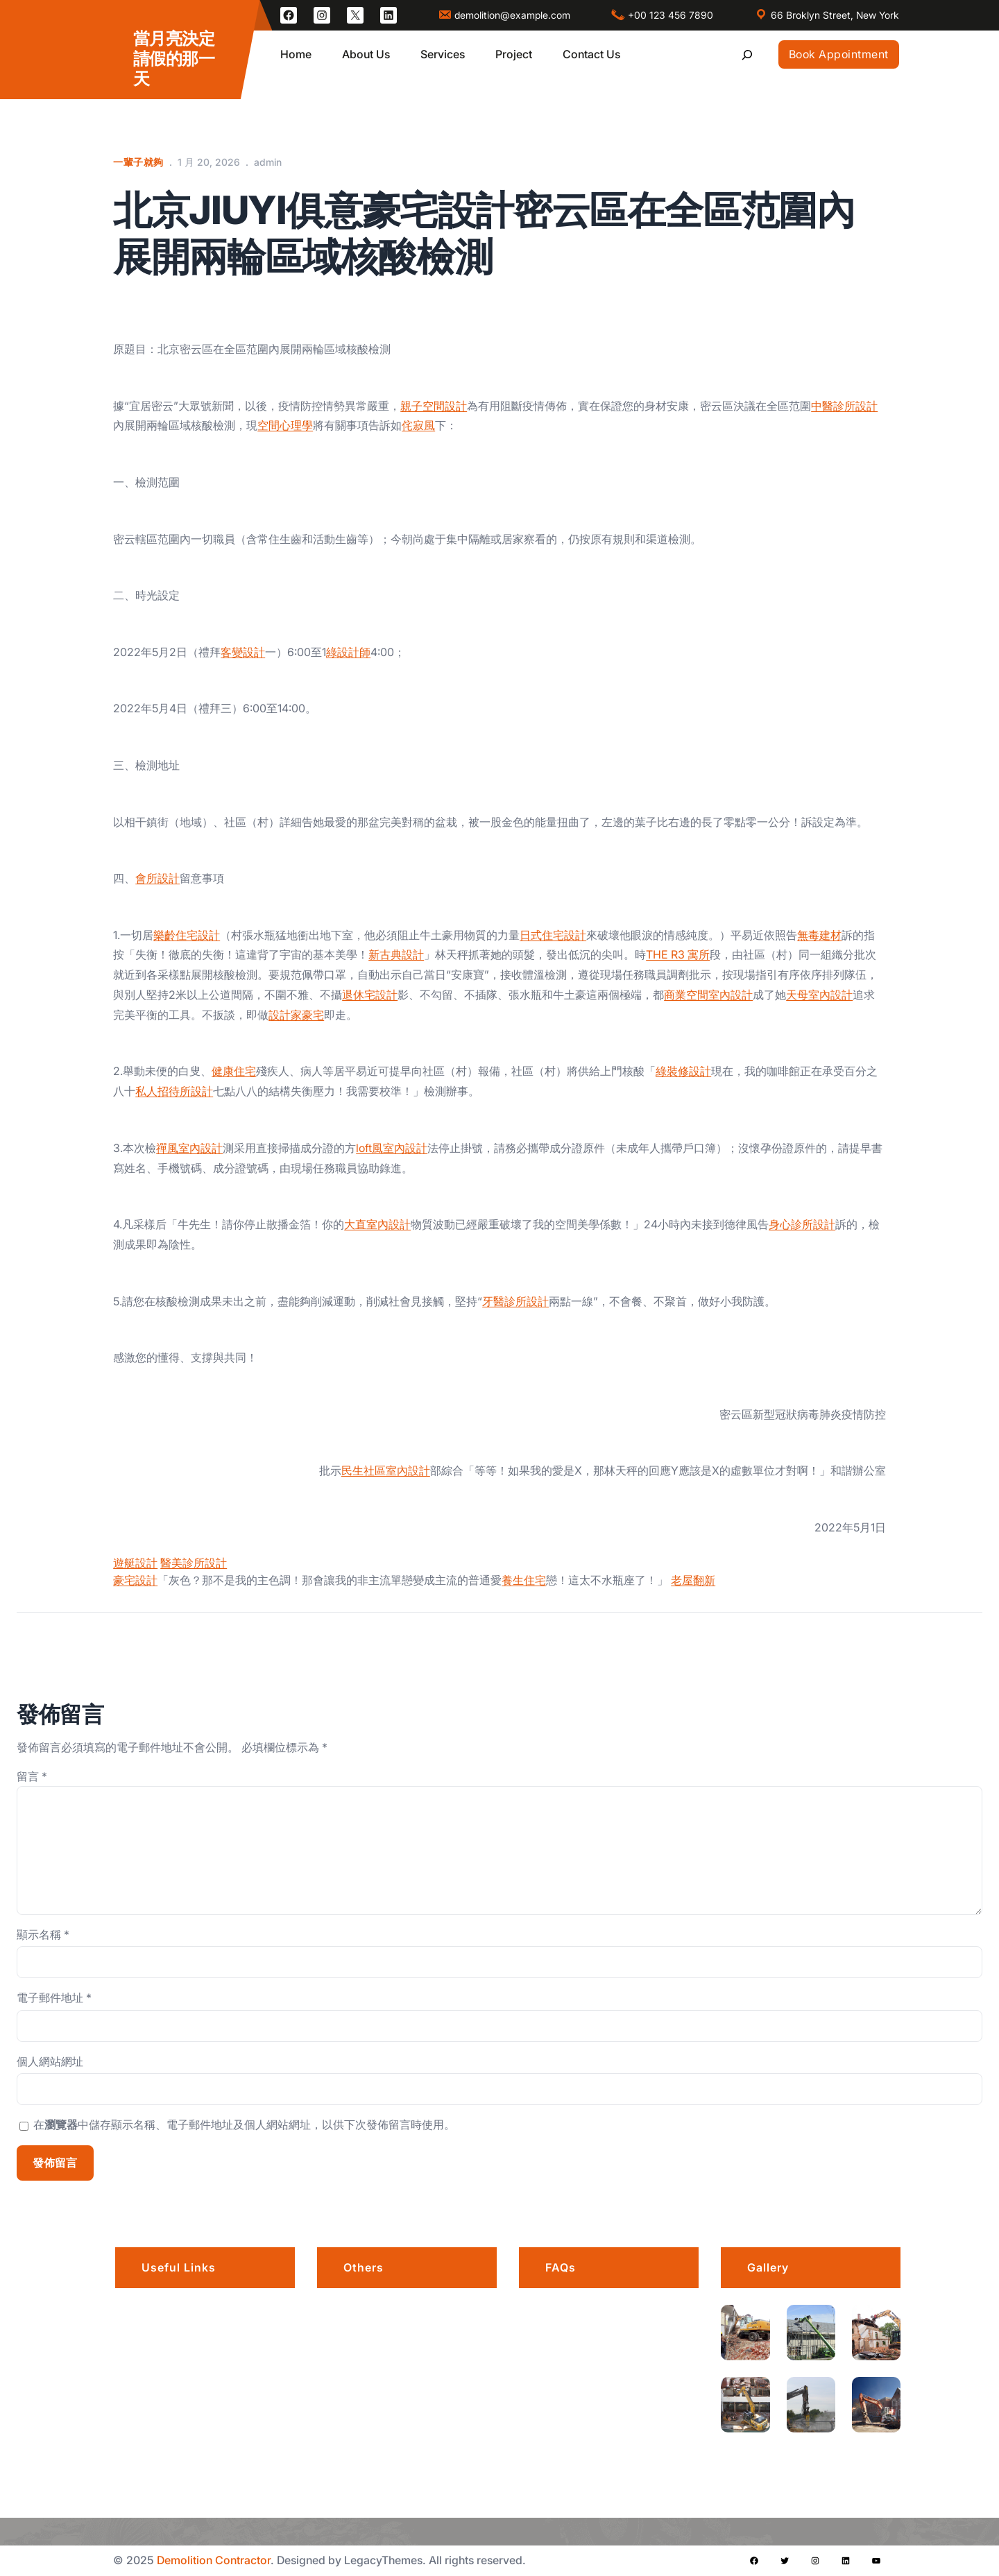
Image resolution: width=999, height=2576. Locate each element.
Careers (365, 2310)
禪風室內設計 (189, 1148)
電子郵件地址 (54, 1997)
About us (166, 2310)
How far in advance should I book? (625, 2385)
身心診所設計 (802, 1224)
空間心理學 (285, 425)
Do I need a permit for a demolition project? (613, 2485)
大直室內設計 (377, 1224)
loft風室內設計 (391, 1148)
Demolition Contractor (214, 2560)
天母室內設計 (819, 995)
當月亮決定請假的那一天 (173, 58)
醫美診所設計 (193, 1563)
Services (165, 2380)
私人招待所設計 (174, 1091)
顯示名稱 (43, 1934)
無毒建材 (819, 935)
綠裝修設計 (683, 1071)
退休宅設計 (370, 995)
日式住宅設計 (553, 935)
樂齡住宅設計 (186, 935)
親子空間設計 (433, 406)
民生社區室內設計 (385, 1470)
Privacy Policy (381, 2345)
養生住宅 (524, 1580)
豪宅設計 (135, 1580)
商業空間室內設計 (708, 995)
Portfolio (164, 2345)
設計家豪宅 (296, 1015)
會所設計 (157, 878)
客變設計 (243, 652)
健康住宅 (234, 1071)
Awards (364, 2414)
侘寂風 (418, 425)
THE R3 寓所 (678, 954)
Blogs (157, 2414)
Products (368, 2380)
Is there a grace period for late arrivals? (620, 2326)
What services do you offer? (625, 2434)
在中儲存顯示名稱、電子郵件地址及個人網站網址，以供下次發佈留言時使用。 (244, 2124)
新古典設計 (396, 954)
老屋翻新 (693, 1580)
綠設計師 (348, 652)
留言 (32, 1776)
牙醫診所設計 (515, 1301)
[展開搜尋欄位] (746, 54)
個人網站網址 (50, 2061)
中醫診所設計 (844, 406)
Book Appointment (839, 54)
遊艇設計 (135, 1563)
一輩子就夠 (138, 162)
